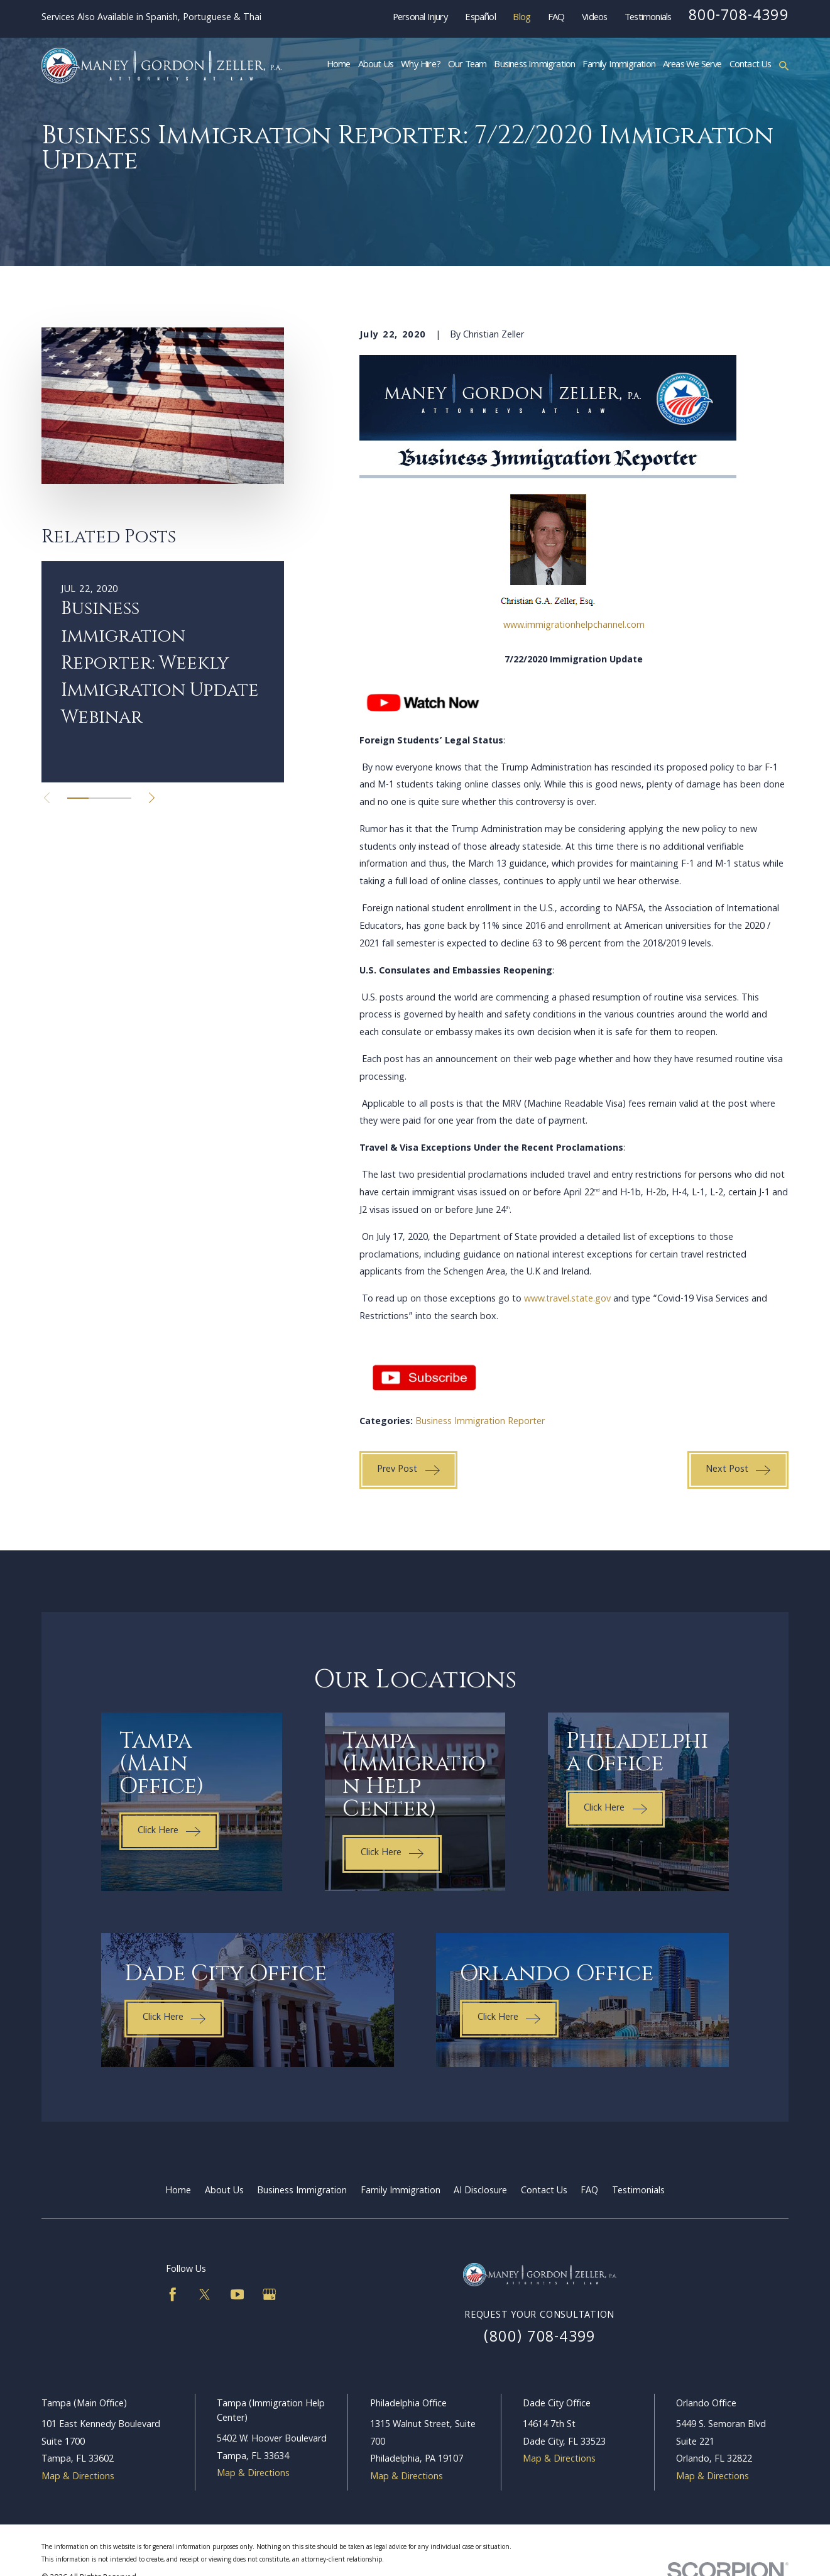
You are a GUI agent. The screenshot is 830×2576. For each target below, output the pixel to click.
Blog (521, 18)
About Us (224, 2191)
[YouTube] (237, 2294)
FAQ (556, 18)
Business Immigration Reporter (480, 1422)
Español (480, 18)
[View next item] (151, 797)
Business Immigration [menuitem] (534, 65)
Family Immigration (400, 2191)
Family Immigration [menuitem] (618, 65)
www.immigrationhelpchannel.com (574, 625)
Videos (594, 18)
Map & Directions (77, 2477)
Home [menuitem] (339, 65)
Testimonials (648, 18)
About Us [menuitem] (376, 65)
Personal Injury (420, 18)
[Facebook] (173, 2294)
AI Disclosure (480, 2191)
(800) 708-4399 (539, 2338)
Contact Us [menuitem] (750, 65)
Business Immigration (302, 2191)
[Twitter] (205, 2294)
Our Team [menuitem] (467, 65)
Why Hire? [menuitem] (420, 65)
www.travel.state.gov (567, 1299)
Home (178, 2191)
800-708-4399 (739, 17)
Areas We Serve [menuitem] (692, 65)
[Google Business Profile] (269, 2294)
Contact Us (544, 2191)
